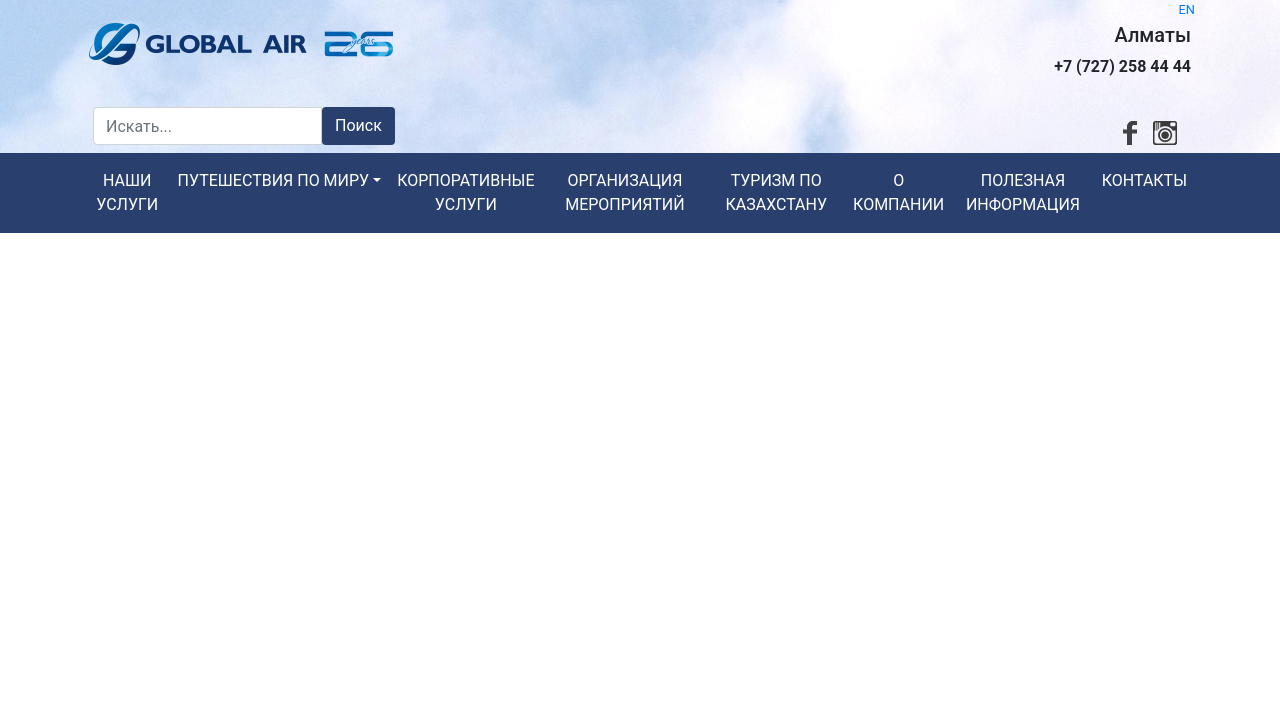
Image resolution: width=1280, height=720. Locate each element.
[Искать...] (207, 126)
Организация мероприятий (624, 192)
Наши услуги (127, 192)
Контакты (1144, 180)
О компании (898, 192)
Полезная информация (1023, 192)
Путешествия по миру (274, 180)
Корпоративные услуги (465, 192)
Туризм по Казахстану (776, 192)
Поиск (358, 125)
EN (1187, 9)
